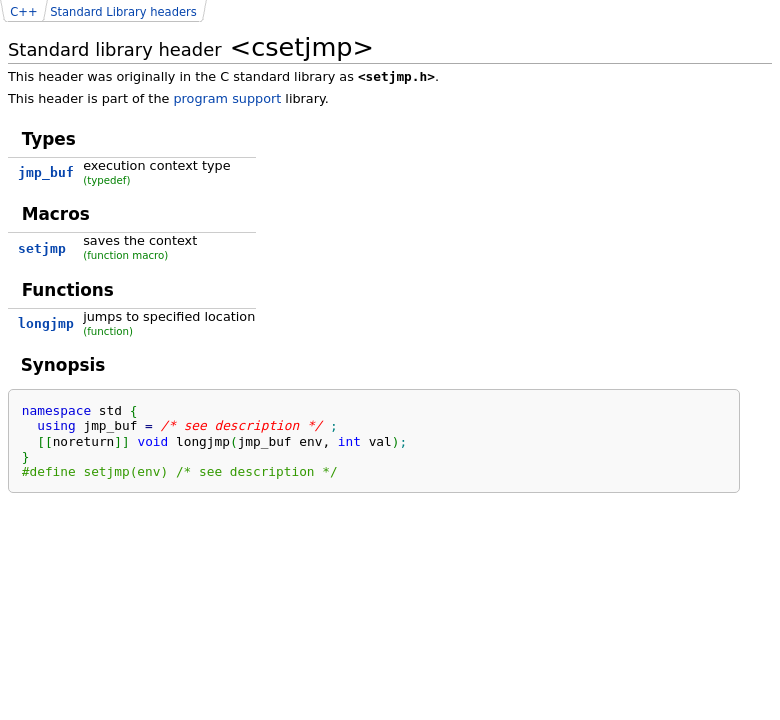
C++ (23, 12)
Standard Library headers (123, 12)
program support (227, 98)
